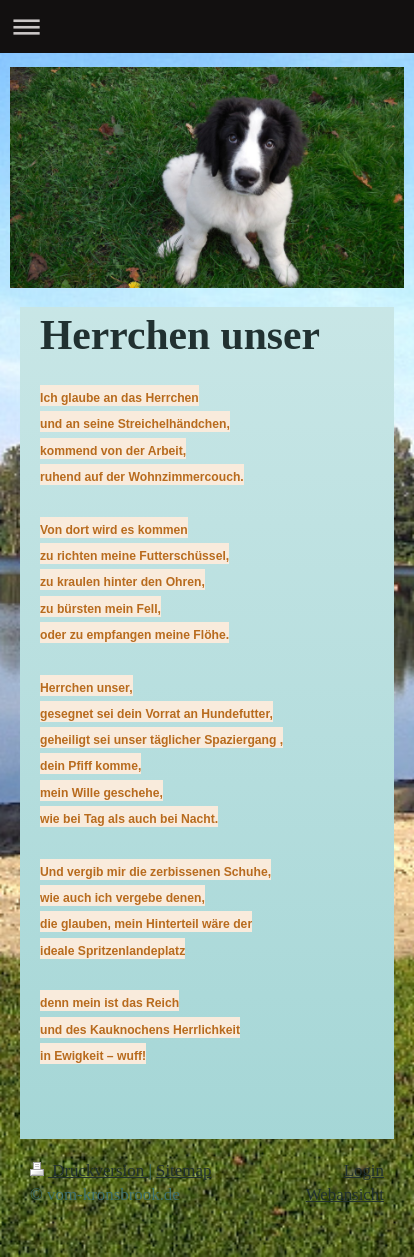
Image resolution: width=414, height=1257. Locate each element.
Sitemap (183, 1170)
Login (364, 1170)
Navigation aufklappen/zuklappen (207, 26)
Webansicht (345, 1194)
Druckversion (89, 1170)
